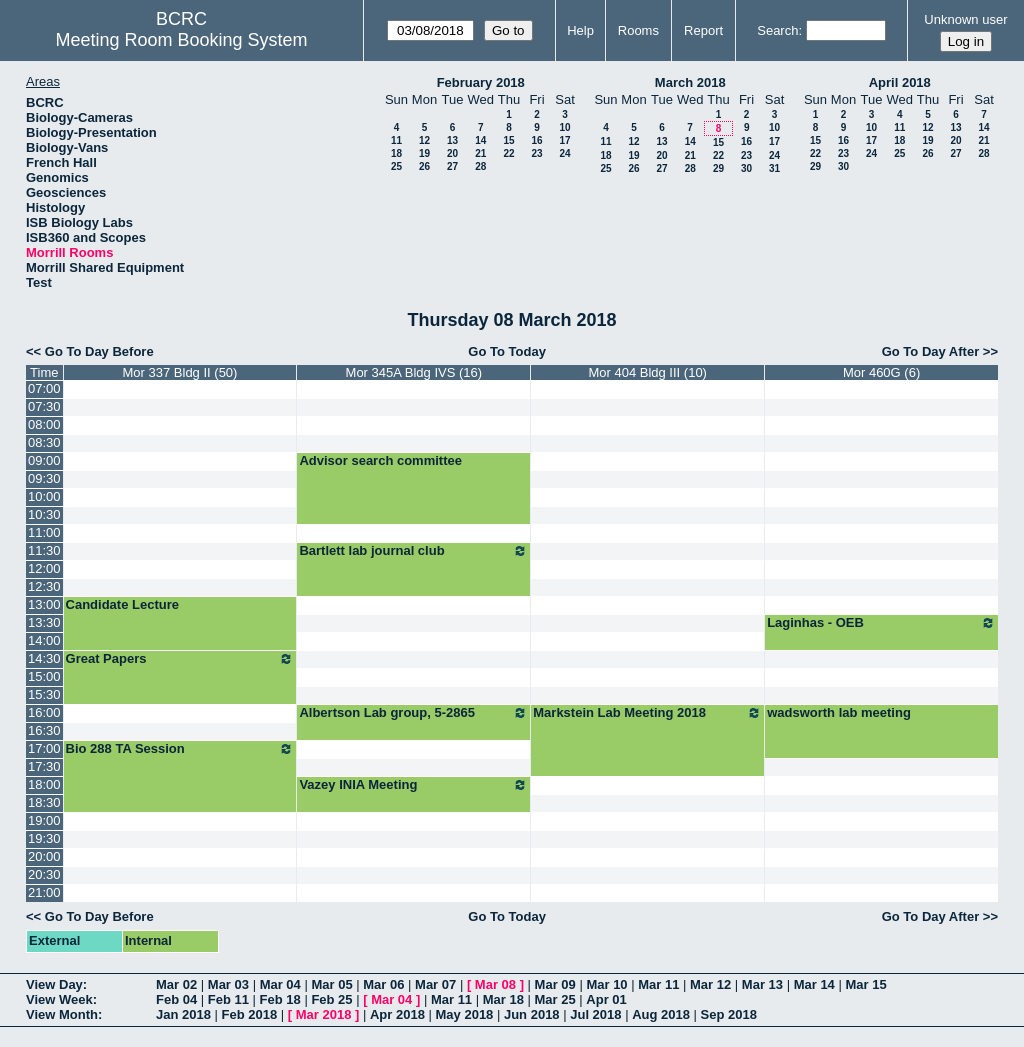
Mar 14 (814, 984)
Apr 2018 (397, 1014)
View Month (62, 1014)
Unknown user (965, 19)
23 (536, 153)
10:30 (44, 514)
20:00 (44, 856)
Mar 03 (228, 984)
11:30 (44, 550)
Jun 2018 (532, 1014)
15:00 (44, 676)
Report (703, 30)
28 (480, 166)
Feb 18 (280, 999)
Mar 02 (176, 984)
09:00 (44, 460)
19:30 (44, 838)
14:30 (44, 658)
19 (424, 153)
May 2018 (465, 1014)
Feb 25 (331, 999)
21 (480, 153)
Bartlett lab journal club (413, 551)
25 (396, 166)
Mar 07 (435, 984)
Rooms (638, 30)
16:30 (44, 730)
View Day (54, 984)
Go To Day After (931, 351)
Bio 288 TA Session (180, 749)
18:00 (44, 784)
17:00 (44, 748)
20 (452, 153)
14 (480, 140)
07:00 (44, 388)
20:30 (44, 874)
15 (508, 140)
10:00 (44, 496)
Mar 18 (503, 999)
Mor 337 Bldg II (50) (180, 372)
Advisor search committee (380, 460)
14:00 (44, 640)
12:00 (44, 568)
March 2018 (690, 82)
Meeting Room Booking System (181, 40)
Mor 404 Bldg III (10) (647, 372)
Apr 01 (606, 999)
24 (564, 153)
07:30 (44, 406)
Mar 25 (555, 999)
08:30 (44, 442)
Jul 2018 (595, 1014)
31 (774, 168)
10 (564, 127)
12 (424, 140)
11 (396, 140)
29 (718, 168)
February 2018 (481, 82)
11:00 (44, 532)
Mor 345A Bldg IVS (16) (414, 372)
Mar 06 (383, 984)
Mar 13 (762, 984)
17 (564, 140)
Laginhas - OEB (881, 623)
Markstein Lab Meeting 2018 (647, 713)
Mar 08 (495, 984)
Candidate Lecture (122, 604)
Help (580, 30)
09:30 (44, 478)
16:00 (44, 712)
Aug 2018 (661, 1014)
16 (536, 140)
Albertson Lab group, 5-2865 (413, 713)
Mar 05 (331, 984)
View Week (59, 999)
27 (452, 166)
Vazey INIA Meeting (413, 785)
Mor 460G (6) (881, 372)
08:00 (44, 424)
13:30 (44, 622)
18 (396, 153)
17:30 (44, 766)
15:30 (44, 694)
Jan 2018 (183, 1014)
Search (777, 30)
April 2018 (900, 82)
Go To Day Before (99, 351)
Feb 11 (228, 999)
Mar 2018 (324, 1014)
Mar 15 (865, 984)
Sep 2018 (729, 1014)
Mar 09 (555, 984)
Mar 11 (658, 984)
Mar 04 (280, 984)
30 (746, 168)
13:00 (44, 604)
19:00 (44, 820)
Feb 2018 (250, 1014)
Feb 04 (176, 999)
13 (452, 140)
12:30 (44, 586)
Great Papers (180, 659)
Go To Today (507, 351)
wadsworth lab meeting (839, 712)
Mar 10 (606, 984)
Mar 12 (710, 984)
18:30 (44, 802)
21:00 (44, 892)
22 (508, 153)
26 (424, 166)
